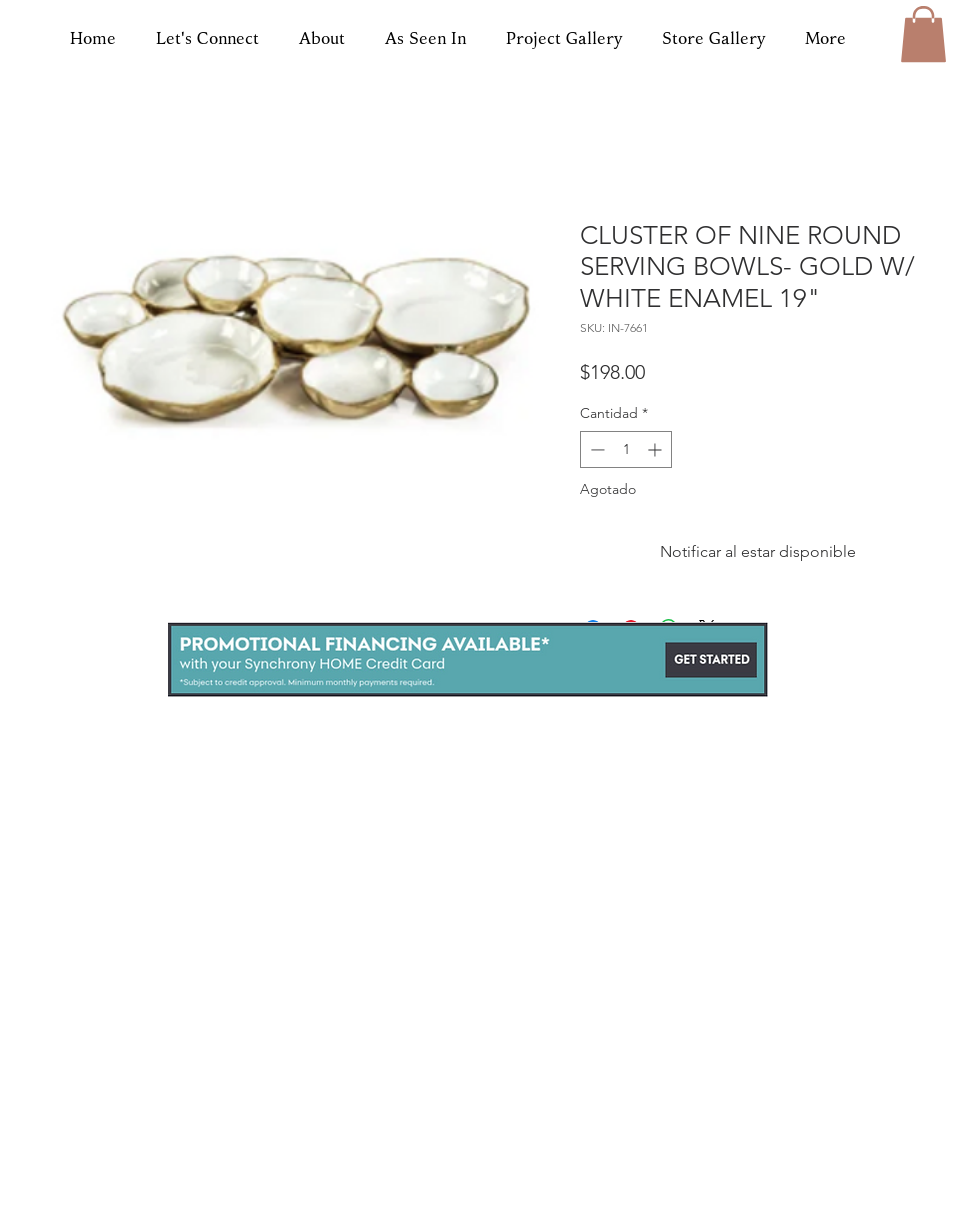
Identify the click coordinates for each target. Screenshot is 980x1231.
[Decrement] (595, 449)
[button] (923, 34)
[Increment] (656, 449)
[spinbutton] (626, 449)
